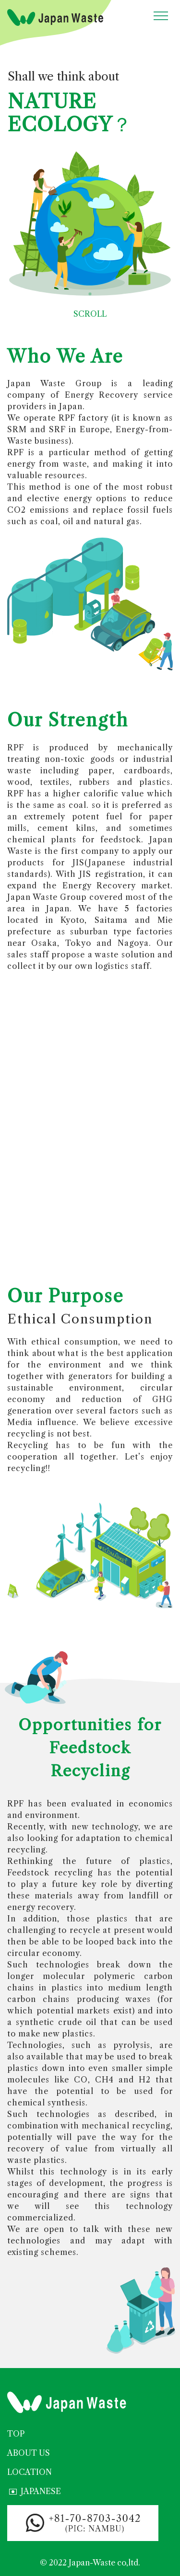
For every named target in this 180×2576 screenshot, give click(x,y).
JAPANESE (34, 2491)
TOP (15, 2433)
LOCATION (29, 2472)
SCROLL (90, 303)
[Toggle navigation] (161, 15)
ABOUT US (28, 2453)
